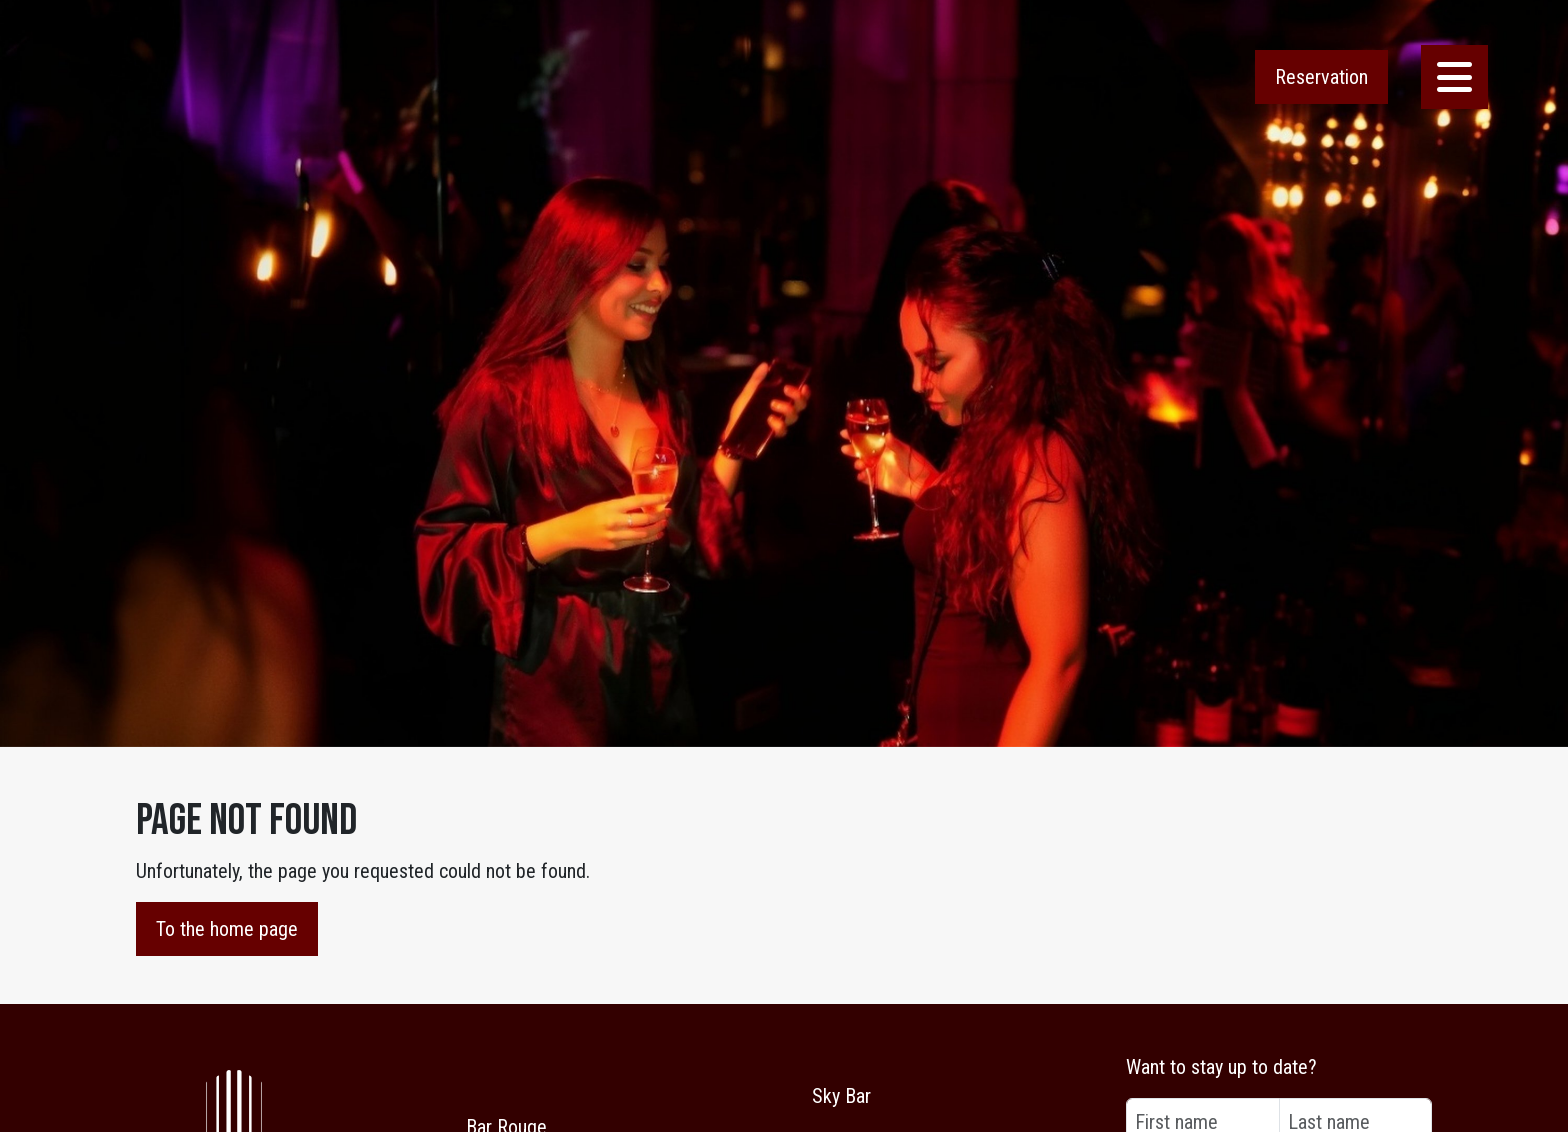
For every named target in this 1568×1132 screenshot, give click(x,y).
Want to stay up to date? (1221, 1067)
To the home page (227, 929)
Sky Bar (841, 1096)
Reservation (1321, 77)
